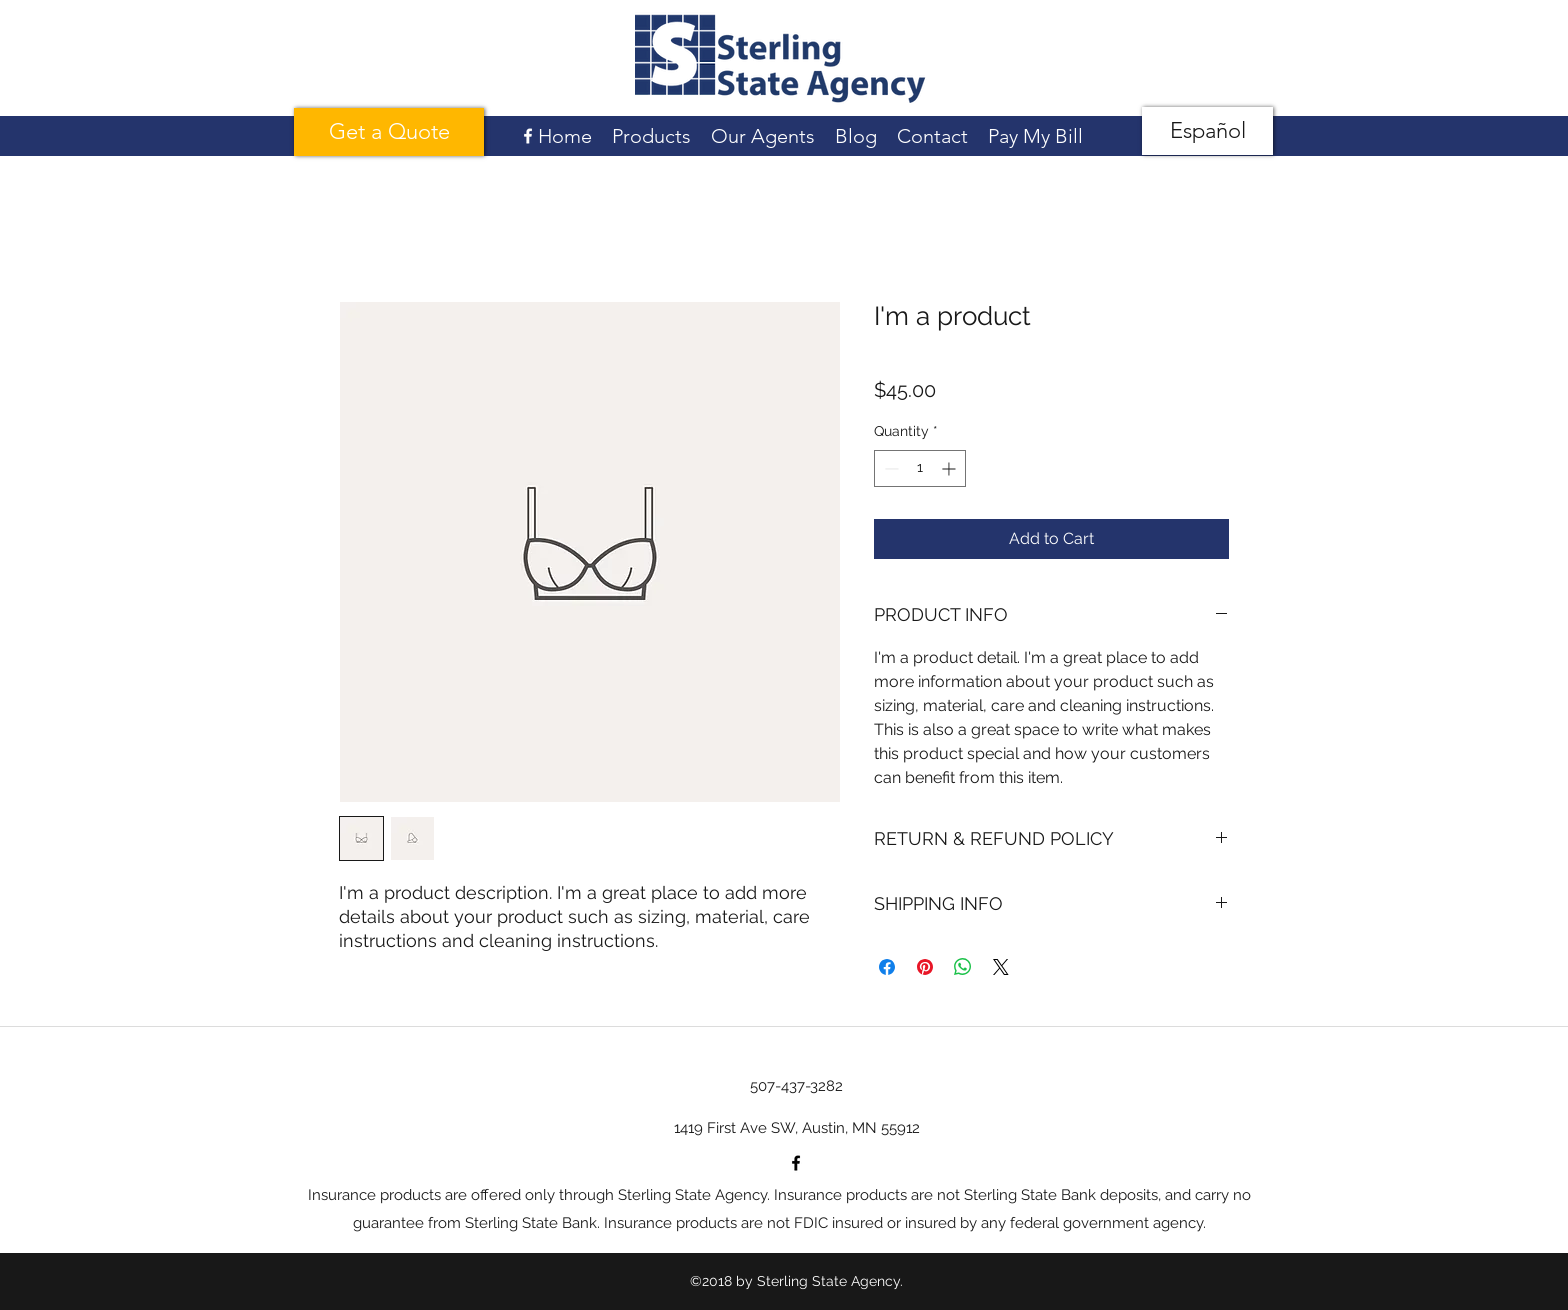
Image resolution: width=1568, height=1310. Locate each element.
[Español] (1207, 131)
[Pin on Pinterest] (925, 967)
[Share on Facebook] (887, 967)
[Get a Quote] (389, 132)
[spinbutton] (920, 468)
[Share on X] (1001, 967)
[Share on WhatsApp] (963, 967)
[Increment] (950, 468)
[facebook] (528, 136)
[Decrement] (889, 468)
